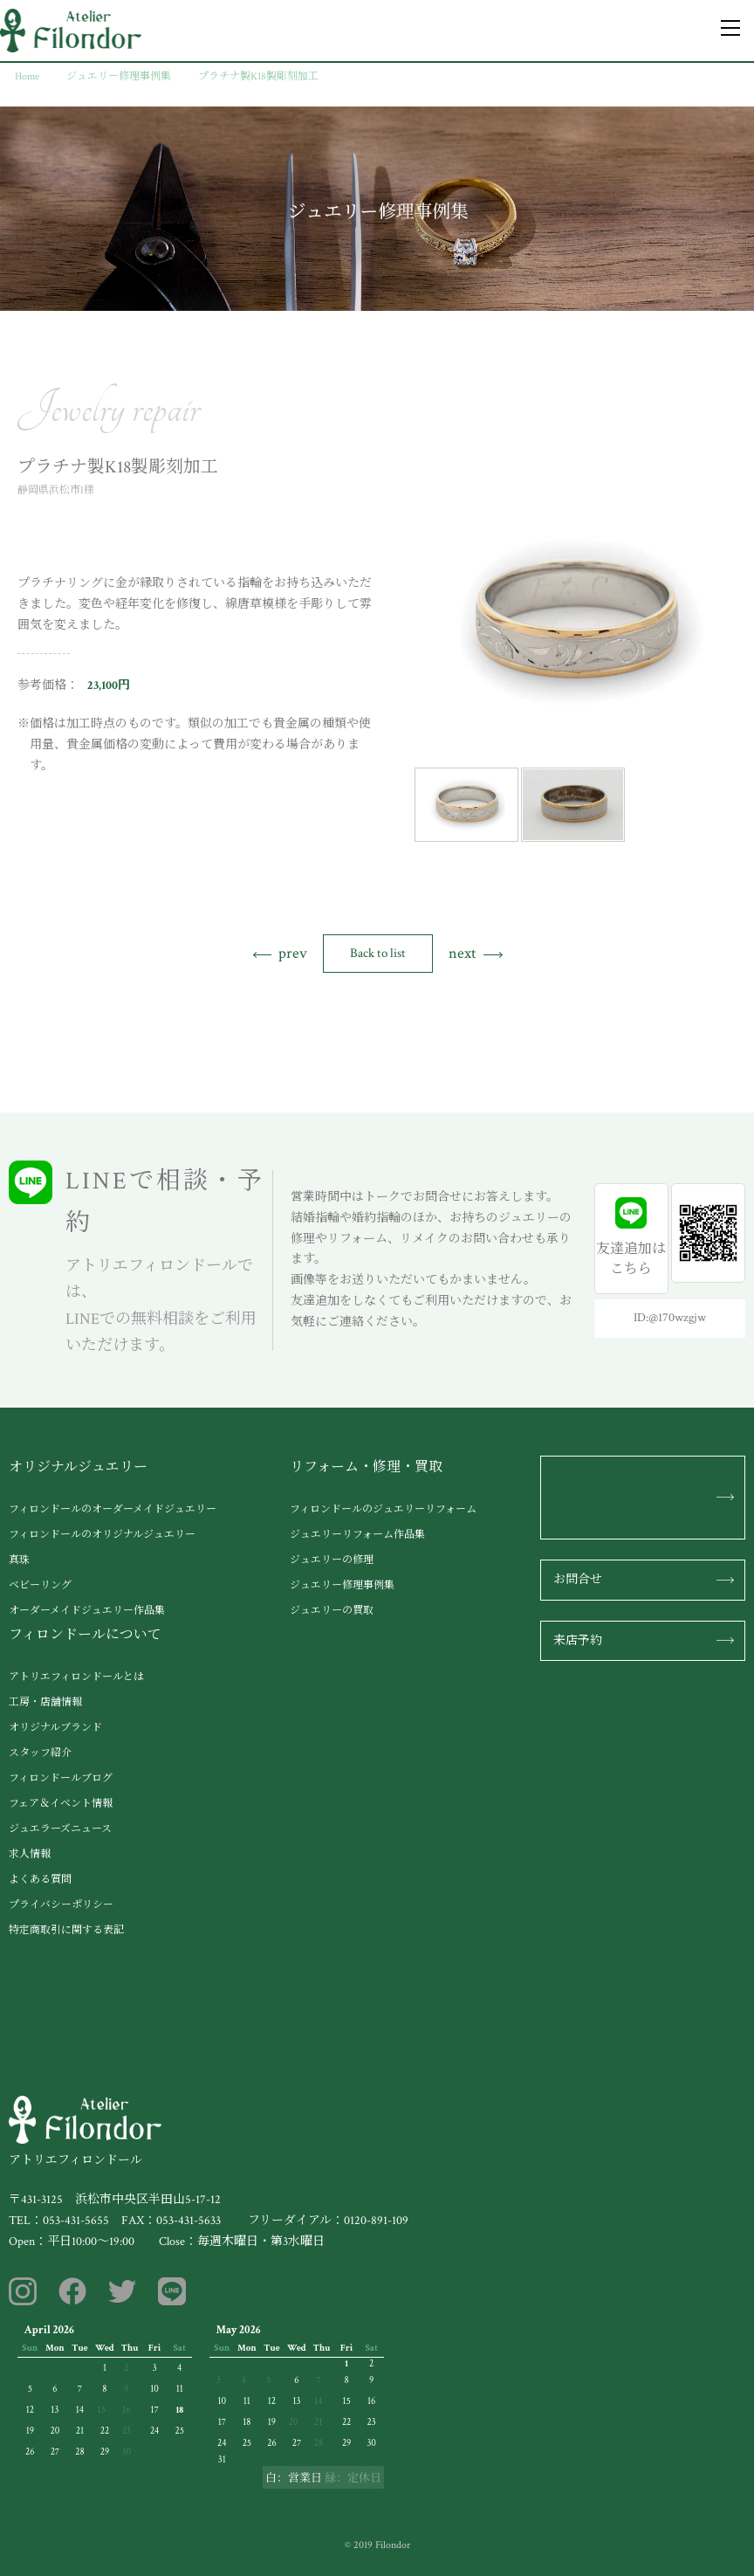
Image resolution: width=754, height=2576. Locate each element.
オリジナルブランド (55, 1727)
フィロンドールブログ (61, 1778)
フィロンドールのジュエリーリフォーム (383, 1509)
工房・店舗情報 (45, 1702)
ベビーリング (40, 1585)
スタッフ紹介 (40, 1753)
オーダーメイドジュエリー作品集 (87, 1610)
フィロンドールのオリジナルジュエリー (102, 1534)
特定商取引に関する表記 (66, 1930)
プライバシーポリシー (61, 1904)
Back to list (378, 953)
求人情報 (30, 1854)
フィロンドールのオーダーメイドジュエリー (112, 1509)
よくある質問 (40, 1879)
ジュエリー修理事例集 (342, 1585)
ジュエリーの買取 (332, 1610)
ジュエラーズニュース (60, 1829)
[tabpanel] (575, 622)
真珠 (19, 1560)
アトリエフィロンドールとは (76, 1677)
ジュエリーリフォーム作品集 (357, 1534)
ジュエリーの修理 (332, 1560)
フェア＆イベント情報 (61, 1803)
